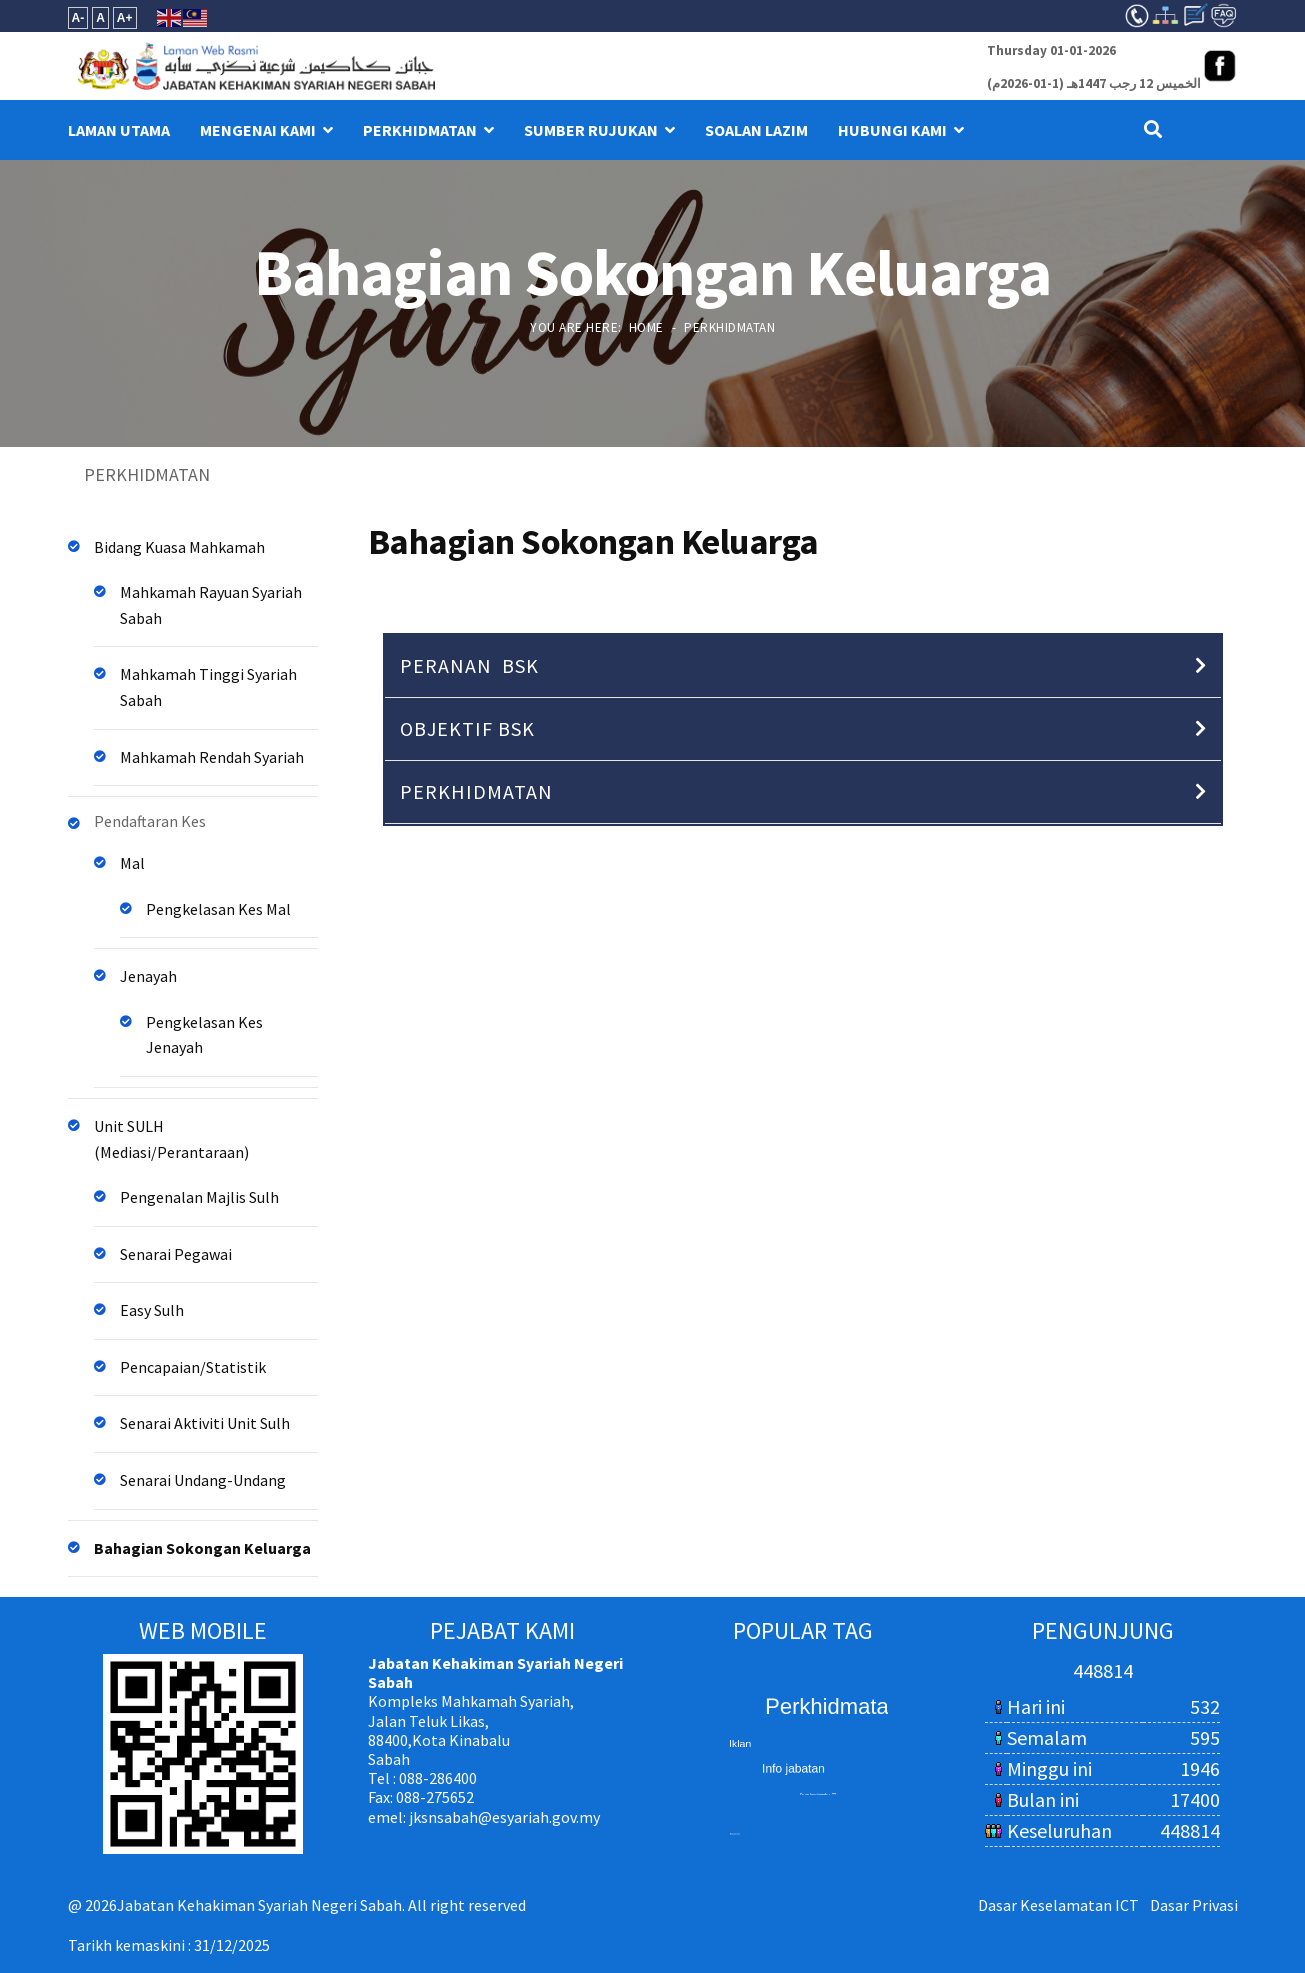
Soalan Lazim (756, 130)
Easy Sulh (152, 1310)
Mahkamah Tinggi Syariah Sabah (208, 687)
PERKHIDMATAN (420, 130)
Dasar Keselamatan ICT (1058, 1905)
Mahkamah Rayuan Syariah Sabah (211, 605)
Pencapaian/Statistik (193, 1367)
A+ (125, 18)
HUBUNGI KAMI (892, 130)
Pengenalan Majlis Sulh (199, 1197)
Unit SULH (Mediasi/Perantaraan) (171, 1139)
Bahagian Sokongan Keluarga (202, 1548)
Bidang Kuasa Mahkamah (179, 547)
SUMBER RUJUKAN (591, 130)
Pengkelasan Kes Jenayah (204, 1035)
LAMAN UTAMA (119, 130)
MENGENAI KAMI (258, 130)
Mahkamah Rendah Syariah (212, 757)
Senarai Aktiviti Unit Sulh (205, 1423)
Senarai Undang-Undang (203, 1480)
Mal (132, 863)
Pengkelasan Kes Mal (218, 909)
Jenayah (148, 976)
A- (78, 18)
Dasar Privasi (1194, 1905)
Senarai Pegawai (176, 1254)
